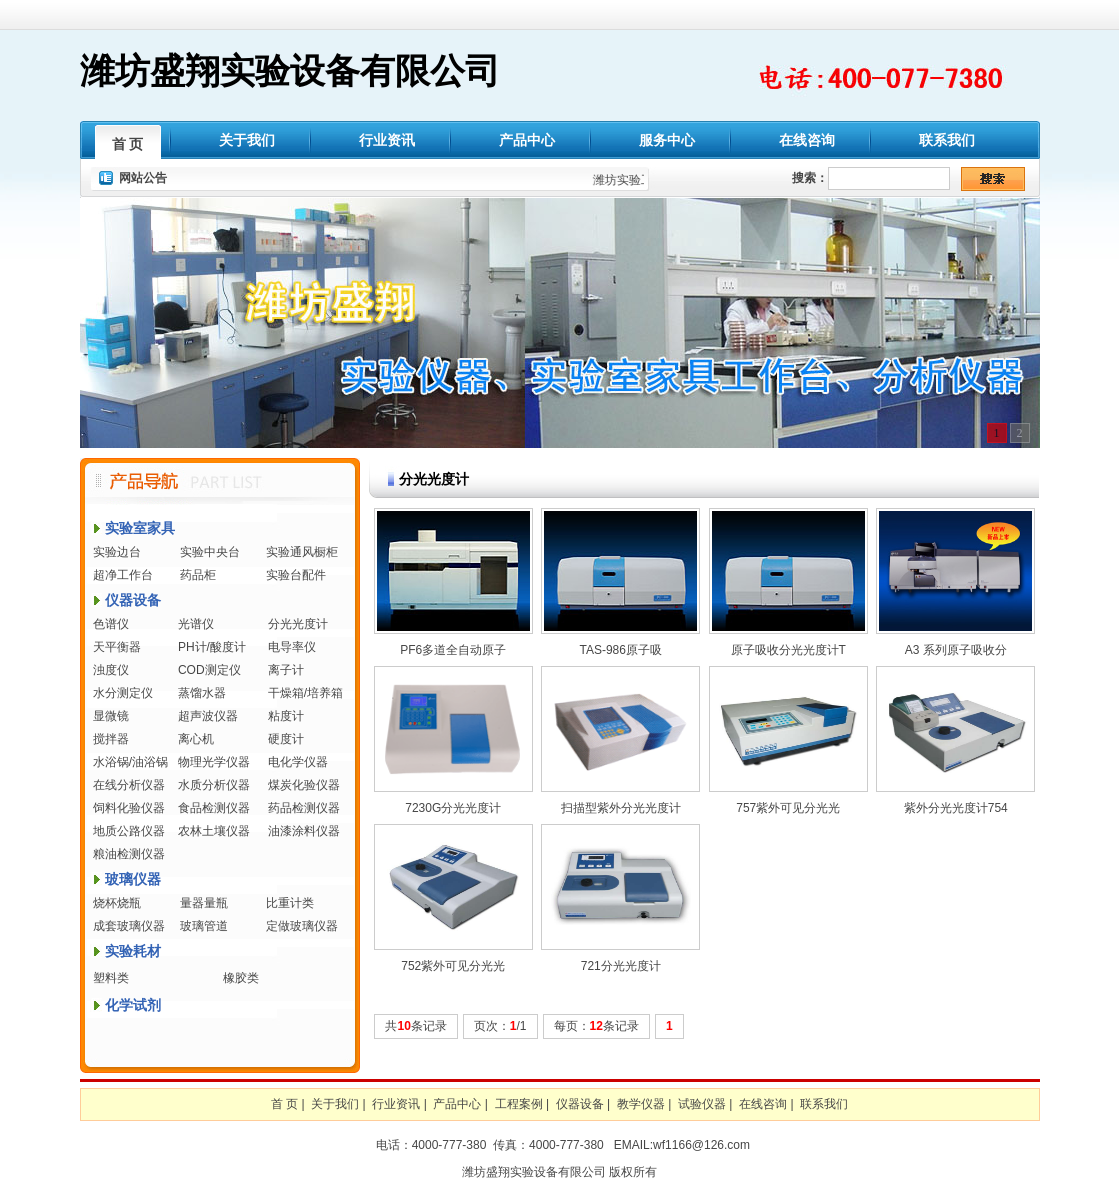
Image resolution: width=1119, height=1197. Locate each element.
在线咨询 (807, 140)
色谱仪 (111, 624)
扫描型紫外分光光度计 (621, 808)
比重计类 (290, 903)
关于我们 (247, 140)
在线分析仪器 (129, 785)
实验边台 (117, 552)
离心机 (196, 739)
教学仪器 (641, 1104)
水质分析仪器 (214, 785)
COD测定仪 (209, 670)
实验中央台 (210, 552)
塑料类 (111, 978)
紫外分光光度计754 (956, 808)
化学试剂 (133, 1005)
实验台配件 (296, 575)
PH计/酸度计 (212, 647)
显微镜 (111, 716)
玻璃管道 (204, 926)
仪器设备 (133, 600)
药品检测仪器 (304, 808)
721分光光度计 (621, 966)
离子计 (286, 670)
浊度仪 (111, 670)
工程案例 (519, 1104)
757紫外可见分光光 (788, 808)
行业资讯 (387, 140)
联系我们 (947, 140)
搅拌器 (111, 739)
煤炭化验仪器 (304, 785)
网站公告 (143, 178)
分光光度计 (298, 624)
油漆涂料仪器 (304, 831)
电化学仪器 (298, 762)
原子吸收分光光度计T (788, 650)
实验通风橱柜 (302, 552)
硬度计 (286, 739)
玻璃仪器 (133, 879)
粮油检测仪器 (129, 854)
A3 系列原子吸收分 (956, 650)
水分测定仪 (123, 693)
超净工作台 (123, 575)
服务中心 (667, 140)
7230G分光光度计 (453, 808)
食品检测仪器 (214, 808)
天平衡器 (117, 647)
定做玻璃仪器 (302, 926)
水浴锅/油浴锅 (130, 762)
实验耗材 (133, 951)
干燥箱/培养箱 (305, 693)
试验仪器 (702, 1104)
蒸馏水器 (202, 693)
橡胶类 (241, 978)
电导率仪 (292, 647)
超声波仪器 (208, 716)
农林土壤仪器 (214, 831)
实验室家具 (140, 528)
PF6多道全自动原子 (453, 650)
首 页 (128, 144)
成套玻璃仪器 (129, 926)
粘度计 (286, 716)
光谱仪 (196, 624)
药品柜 (198, 575)
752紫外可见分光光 (453, 966)
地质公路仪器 (129, 831)
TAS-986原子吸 (621, 650)
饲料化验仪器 (129, 808)
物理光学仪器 (214, 762)
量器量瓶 (204, 903)
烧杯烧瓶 (117, 903)
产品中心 (527, 140)
